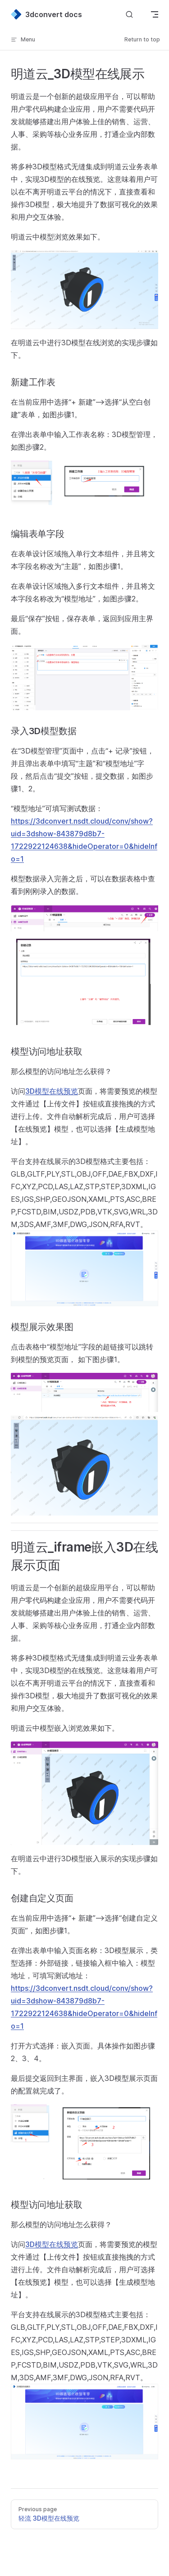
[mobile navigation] (154, 14)
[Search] (129, 14)
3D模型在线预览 (51, 1091)
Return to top (142, 39)
